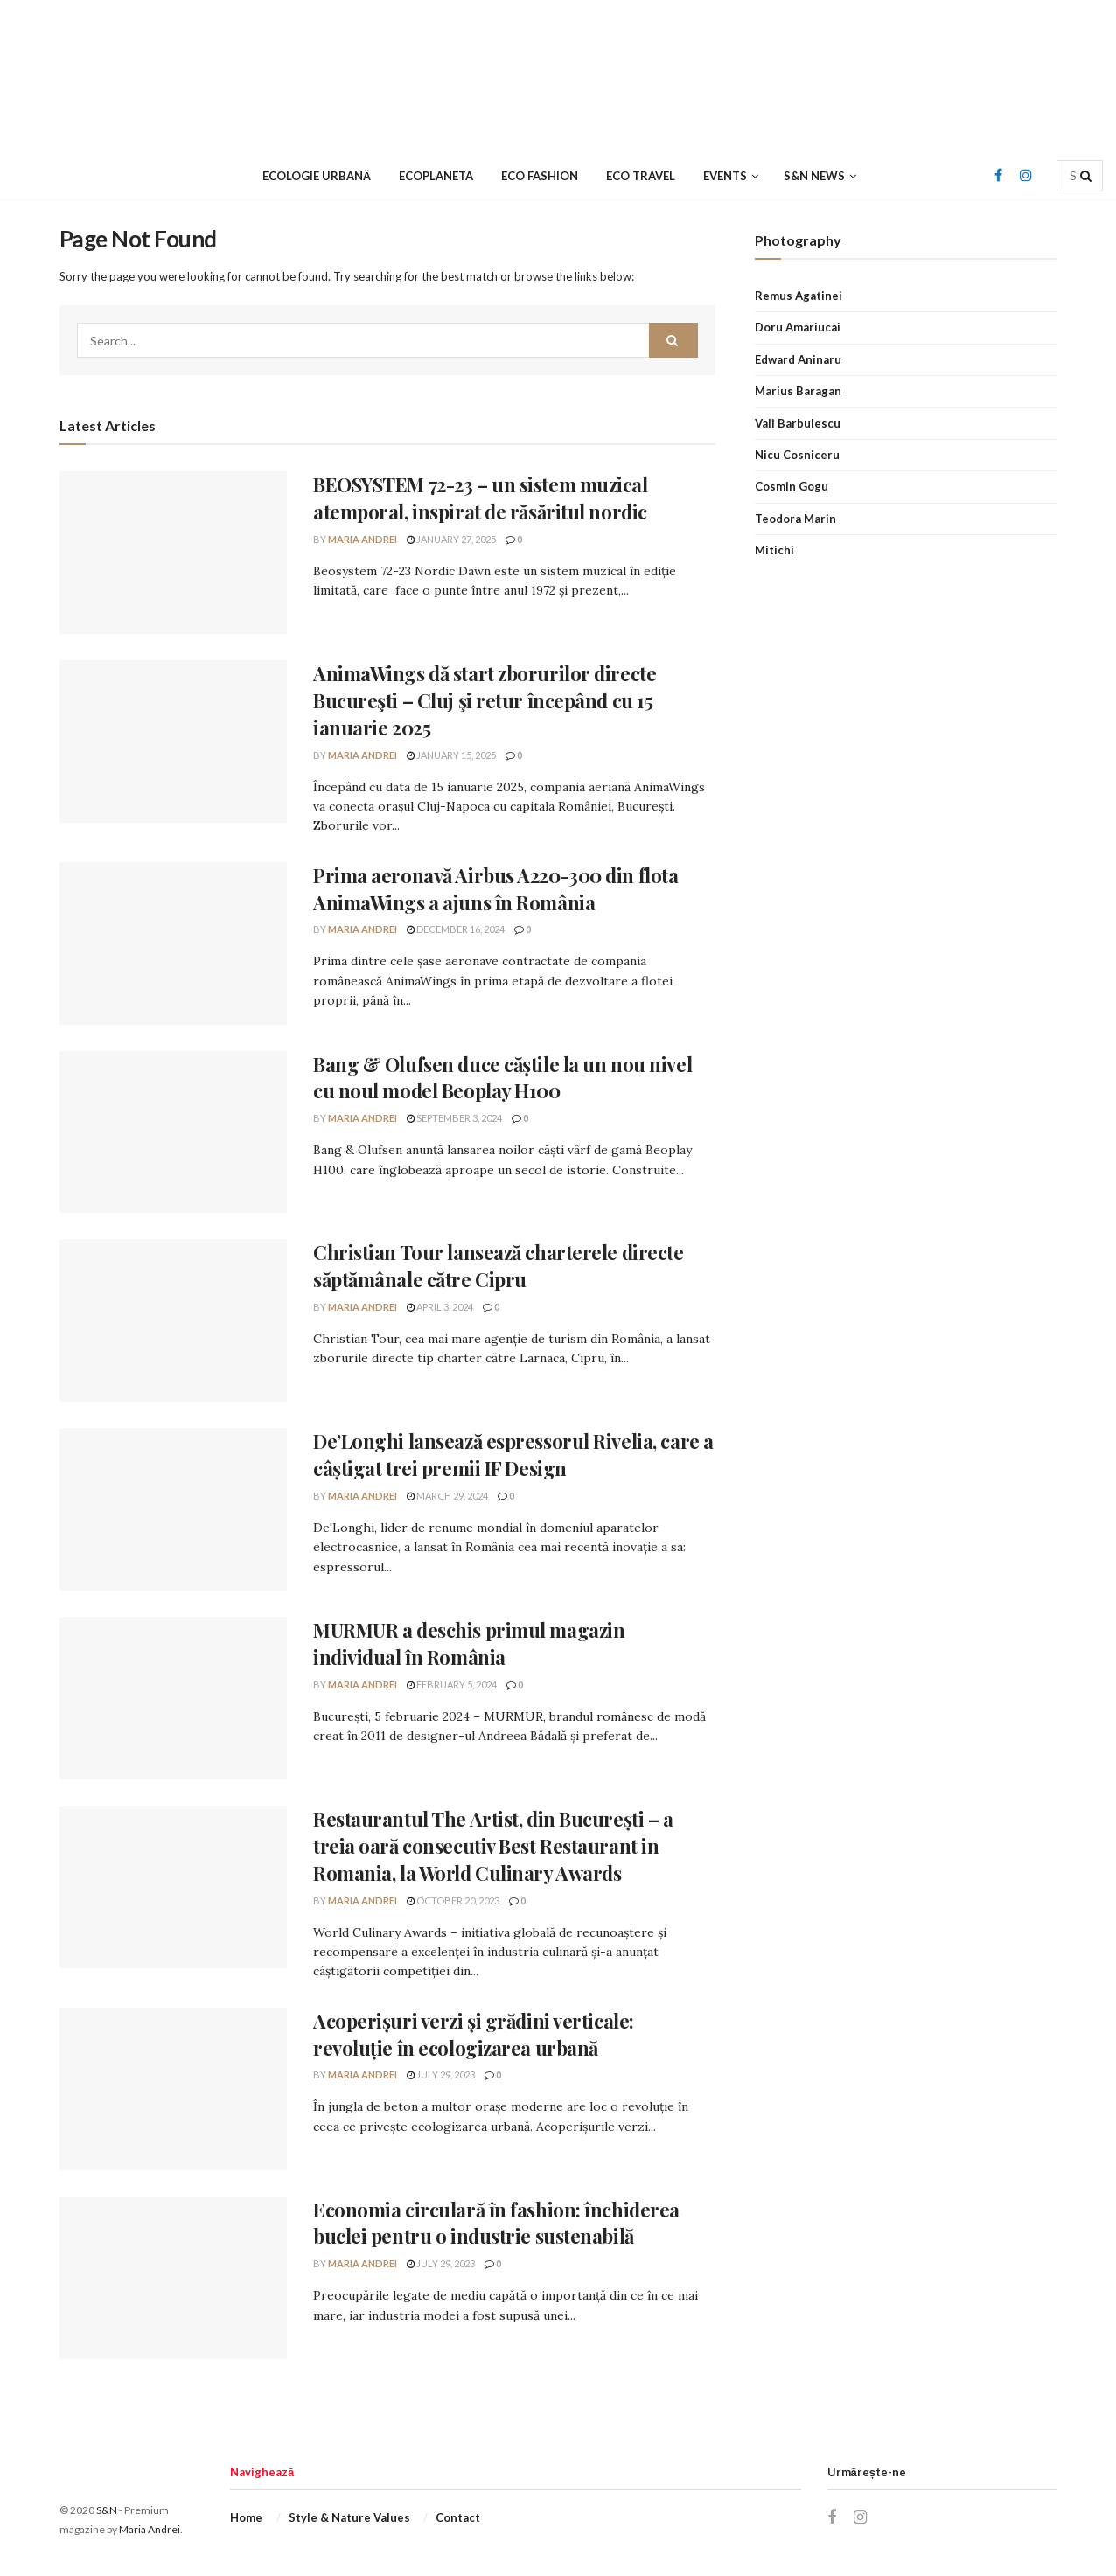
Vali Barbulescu (797, 423)
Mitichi (774, 550)
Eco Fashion (539, 176)
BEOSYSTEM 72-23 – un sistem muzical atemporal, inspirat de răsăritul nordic (480, 498)
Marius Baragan (798, 391)
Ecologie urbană (316, 176)
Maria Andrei (362, 539)
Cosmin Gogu (791, 486)
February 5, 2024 (452, 1684)
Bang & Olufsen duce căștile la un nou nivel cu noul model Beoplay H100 (502, 1077)
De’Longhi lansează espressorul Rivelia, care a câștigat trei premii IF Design (513, 1454)
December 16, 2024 (456, 929)
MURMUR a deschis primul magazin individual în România (468, 1643)
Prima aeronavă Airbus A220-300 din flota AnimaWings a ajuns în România (495, 889)
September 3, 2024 (454, 1118)
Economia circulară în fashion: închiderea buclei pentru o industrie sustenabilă (496, 2223)
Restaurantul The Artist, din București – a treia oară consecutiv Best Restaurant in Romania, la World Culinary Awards (493, 1846)
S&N (106, 2510)
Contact (458, 2517)
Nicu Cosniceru (797, 455)
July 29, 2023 (441, 2074)
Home (246, 2517)
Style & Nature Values (349, 2517)
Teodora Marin (795, 519)
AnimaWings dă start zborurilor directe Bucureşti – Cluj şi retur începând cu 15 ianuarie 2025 (484, 700)
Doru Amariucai (797, 327)
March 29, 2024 (447, 1495)
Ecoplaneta (436, 176)
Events (725, 176)
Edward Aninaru (798, 359)
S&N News (814, 176)
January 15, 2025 (451, 755)
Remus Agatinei (798, 296)
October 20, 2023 (453, 1900)
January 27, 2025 (451, 539)
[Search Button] (1087, 175)
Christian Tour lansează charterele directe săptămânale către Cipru (498, 1265)
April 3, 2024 (440, 1306)
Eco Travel (640, 176)
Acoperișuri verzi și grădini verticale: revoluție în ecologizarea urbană (473, 2034)
